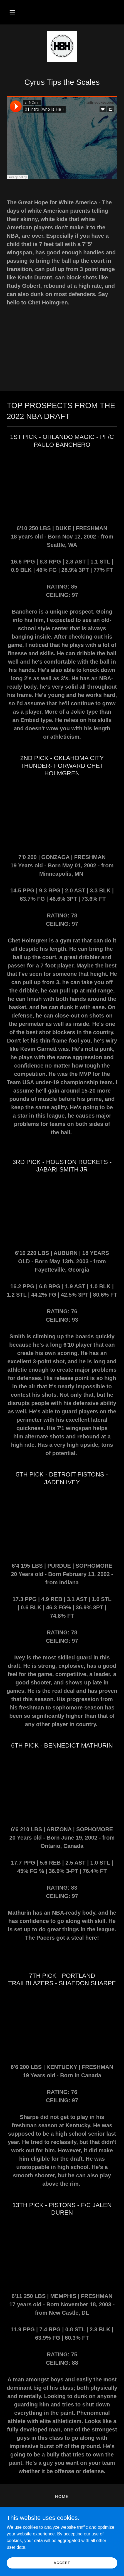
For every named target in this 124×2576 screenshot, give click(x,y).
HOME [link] (62, 2496)
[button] (12, 12)
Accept (62, 2563)
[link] (62, 46)
